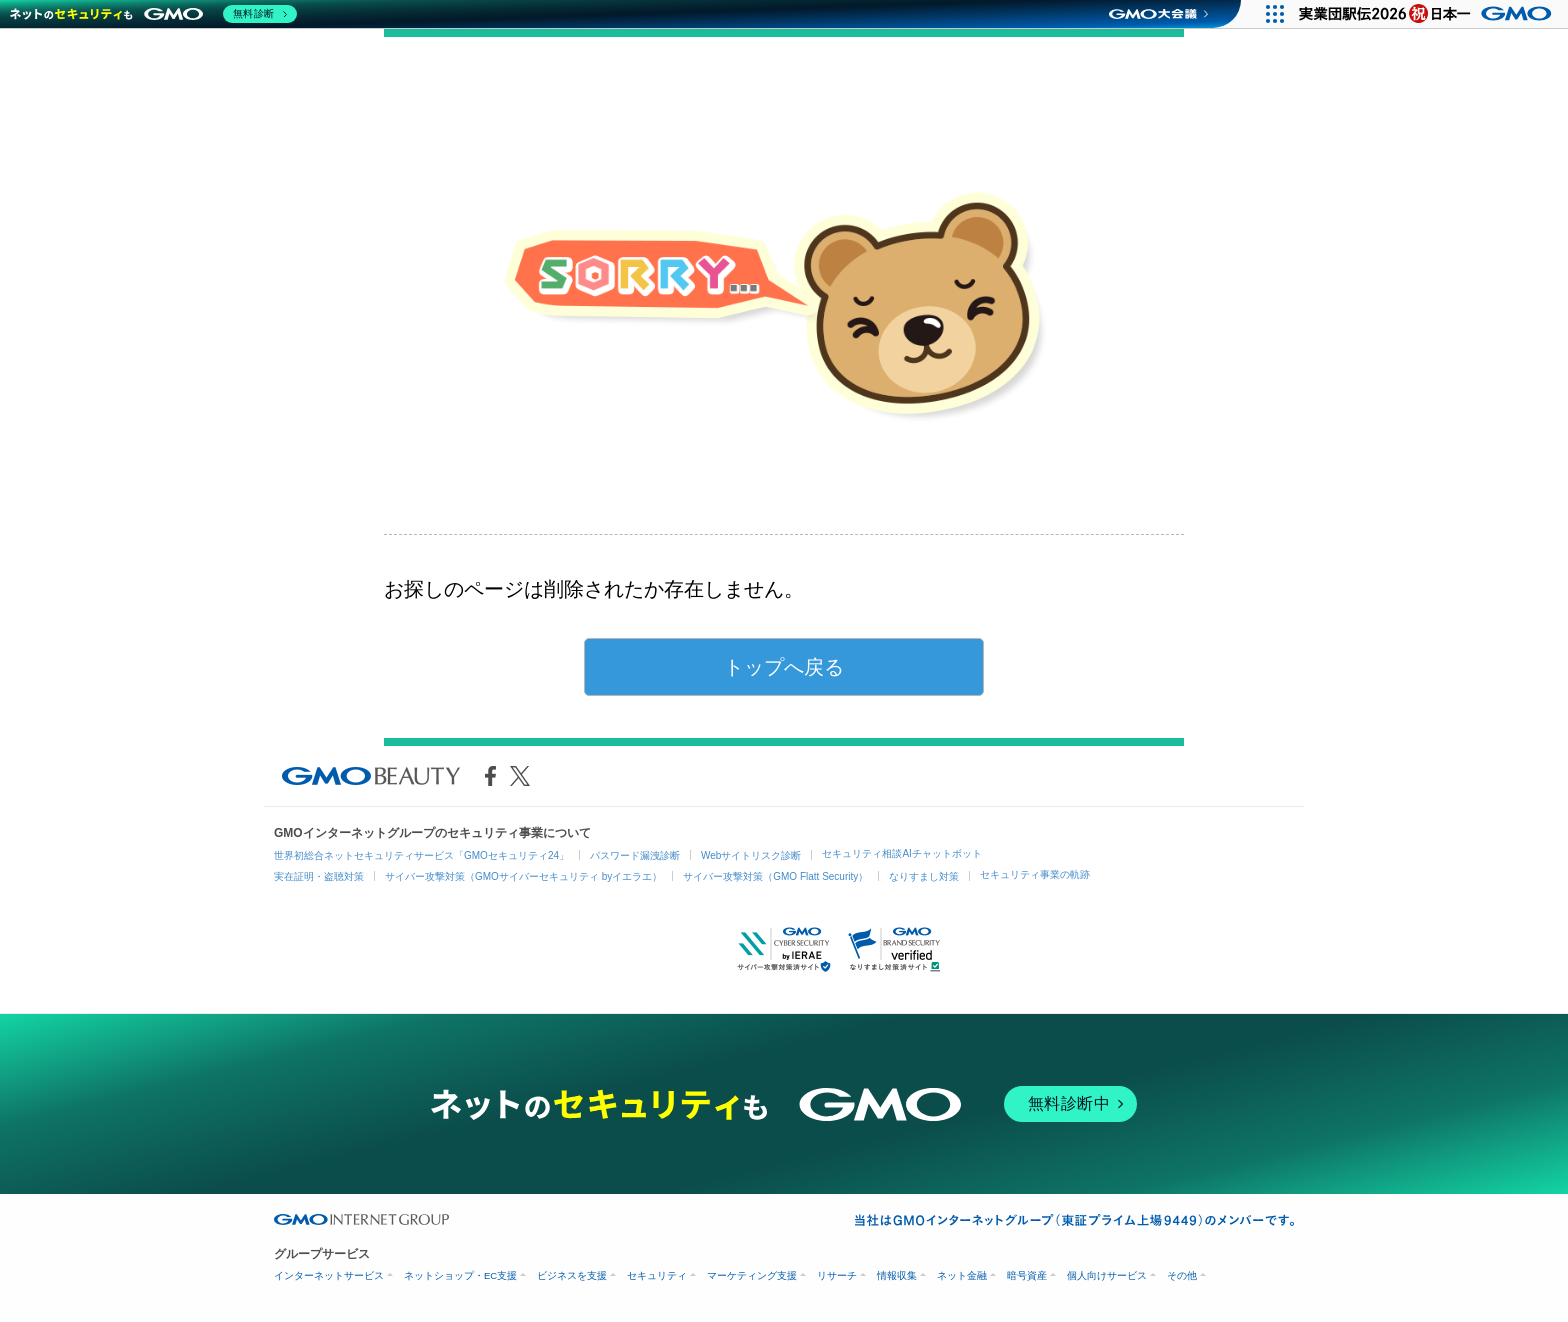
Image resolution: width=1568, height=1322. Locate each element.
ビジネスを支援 (572, 1275)
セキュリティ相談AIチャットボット (901, 853)
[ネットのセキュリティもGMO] (153, 14)
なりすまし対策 (924, 876)
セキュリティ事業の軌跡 (1035, 874)
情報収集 (897, 1275)
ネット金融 (962, 1275)
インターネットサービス (329, 1275)
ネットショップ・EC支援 (460, 1275)
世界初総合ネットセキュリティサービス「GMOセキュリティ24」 (421, 855)
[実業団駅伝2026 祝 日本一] (1428, 14)
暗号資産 (1027, 1275)
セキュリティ (657, 1275)
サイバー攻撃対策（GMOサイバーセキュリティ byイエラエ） (523, 876)
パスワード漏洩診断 (635, 855)
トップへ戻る (784, 667)
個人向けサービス (1107, 1275)
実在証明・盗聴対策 (319, 876)
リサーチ (837, 1275)
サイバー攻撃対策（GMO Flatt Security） (775, 876)
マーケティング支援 (752, 1275)
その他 (1182, 1275)
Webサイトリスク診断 (751, 855)
